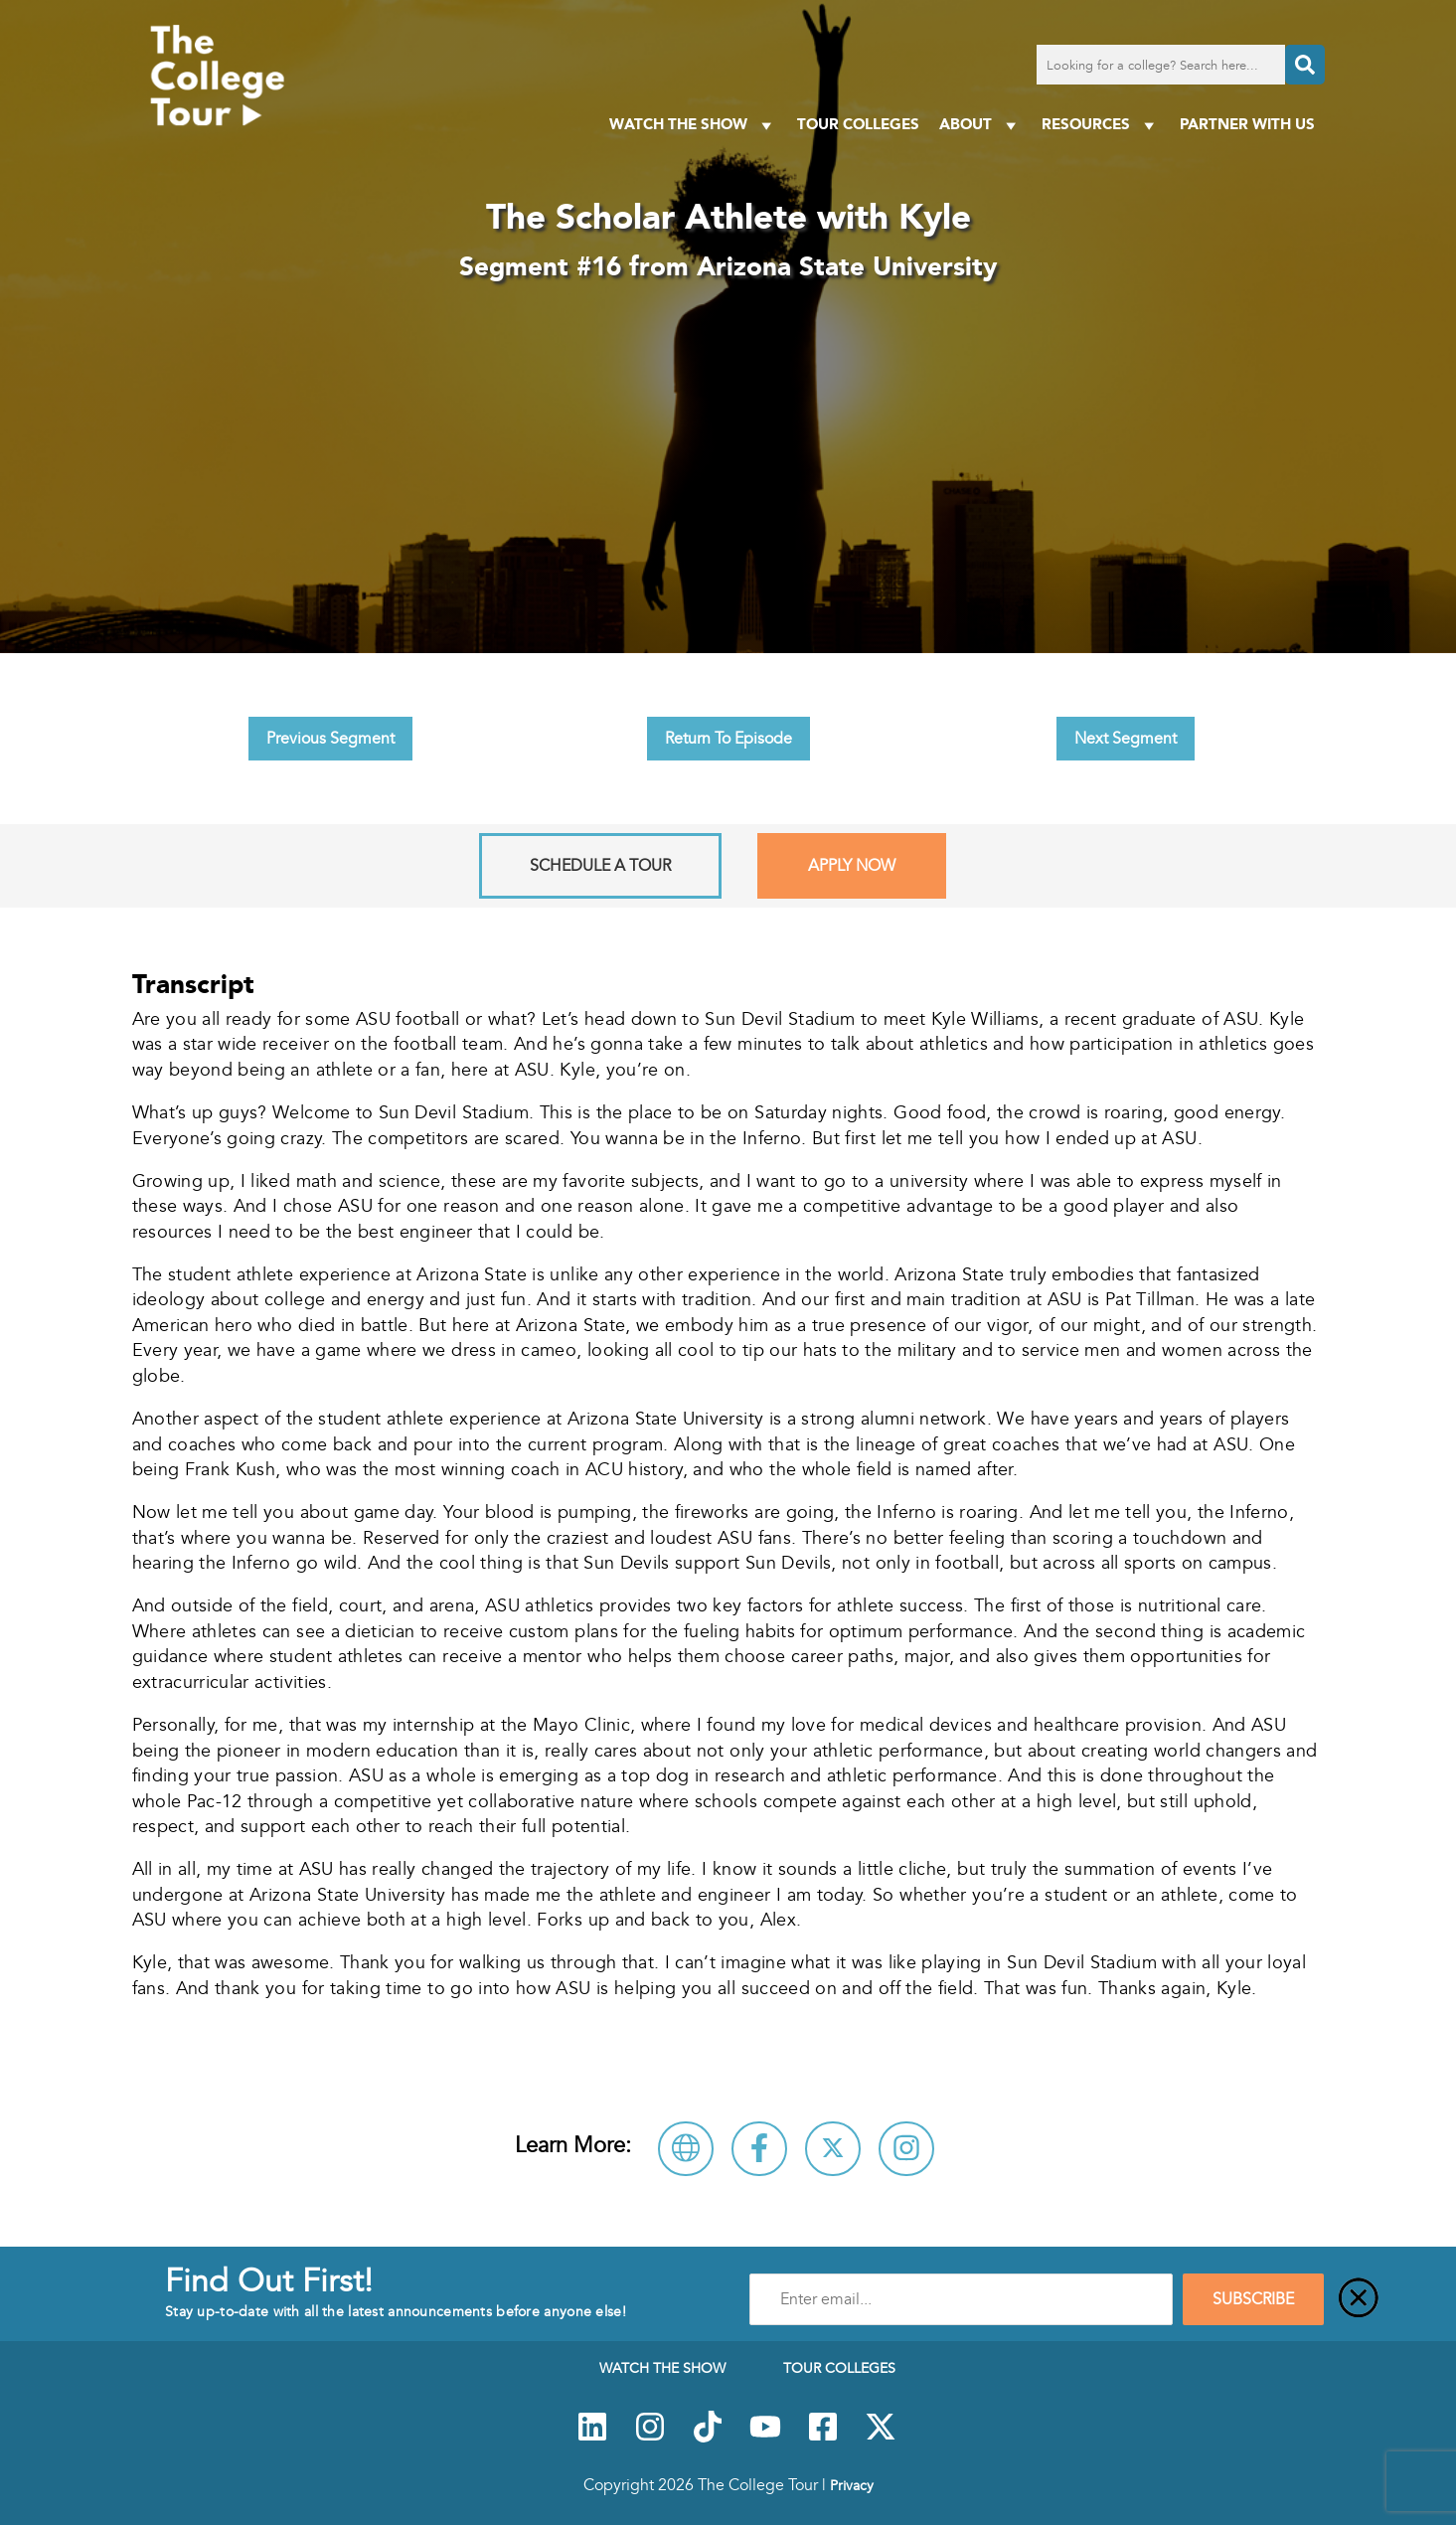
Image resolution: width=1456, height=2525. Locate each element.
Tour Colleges (858, 123)
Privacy (852, 2485)
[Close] (1358, 2299)
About (980, 124)
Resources (1101, 124)
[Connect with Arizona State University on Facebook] (759, 2148)
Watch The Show (693, 124)
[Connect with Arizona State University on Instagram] (906, 2148)
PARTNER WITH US (1247, 123)
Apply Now (851, 866)
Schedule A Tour (600, 866)
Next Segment (1125, 739)
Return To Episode (728, 739)
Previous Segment (330, 739)
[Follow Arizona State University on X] (833, 2148)
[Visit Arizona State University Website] (686, 2148)
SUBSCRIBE (1253, 2299)
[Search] (1305, 64)
